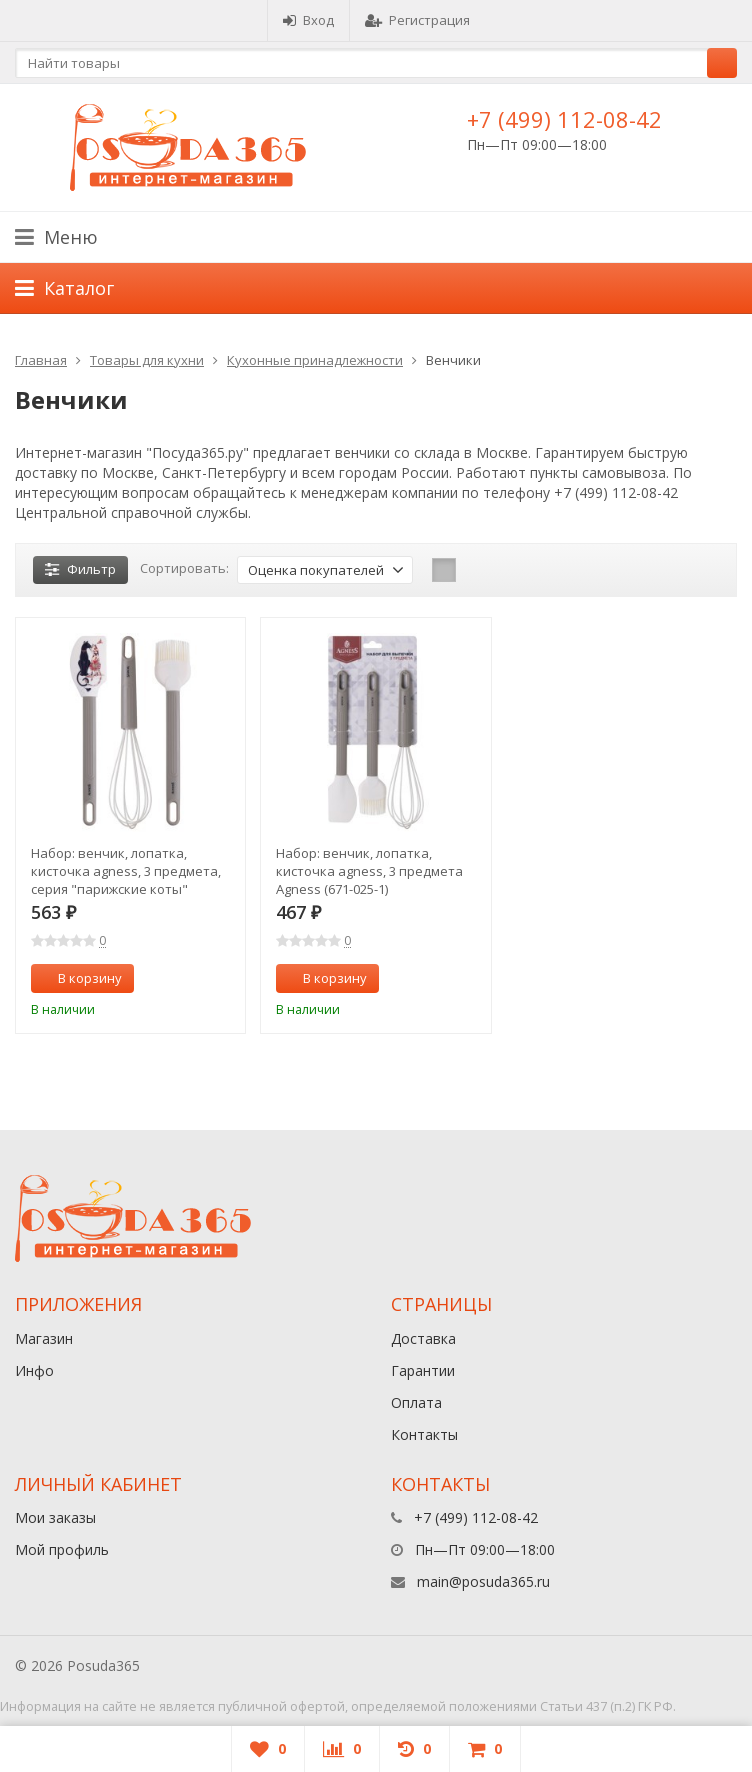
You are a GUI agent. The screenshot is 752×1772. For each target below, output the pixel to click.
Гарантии (423, 1370)
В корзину (79, 978)
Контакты (424, 1434)
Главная (41, 360)
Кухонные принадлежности (315, 360)
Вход (308, 20)
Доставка (423, 1338)
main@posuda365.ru (483, 1581)
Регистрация (417, 20)
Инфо (34, 1370)
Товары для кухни (147, 360)
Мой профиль (62, 1549)
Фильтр (80, 569)
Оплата (416, 1402)
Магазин (44, 1338)
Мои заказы (55, 1517)
